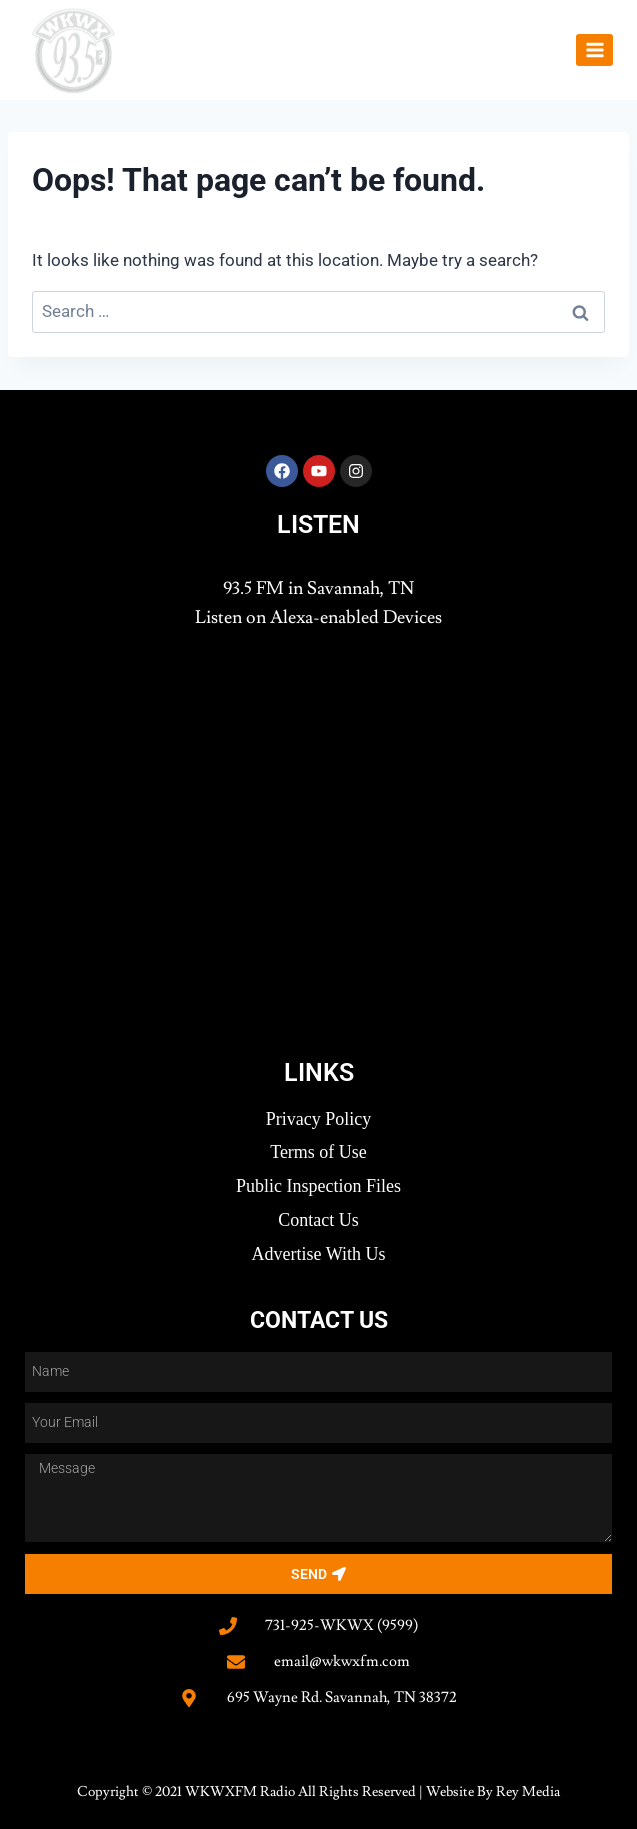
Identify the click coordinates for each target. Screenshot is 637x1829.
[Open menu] (594, 49)
